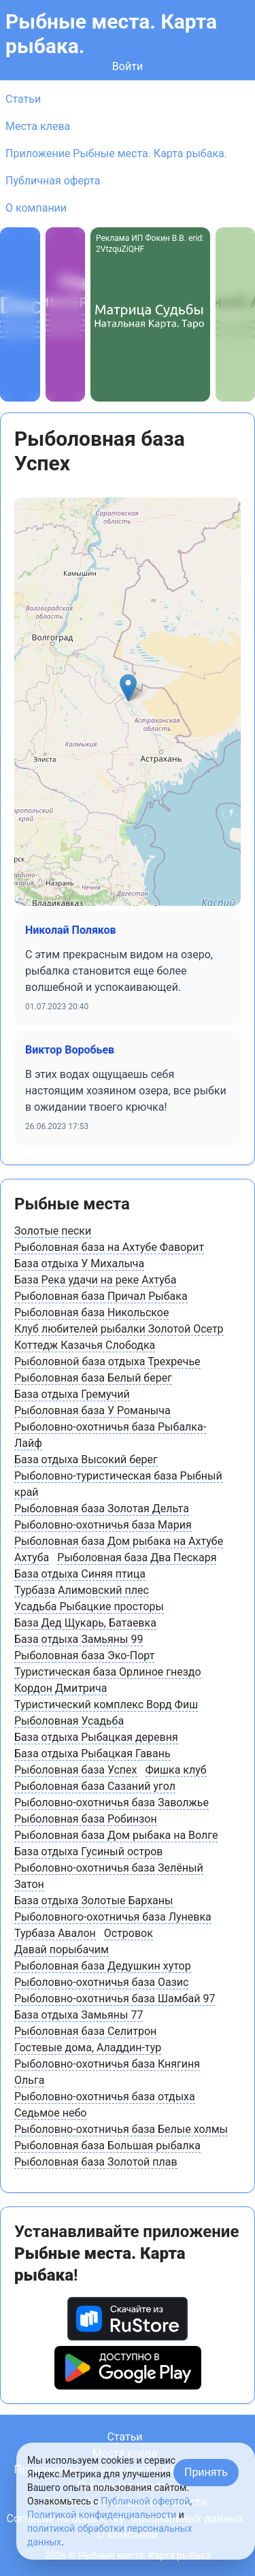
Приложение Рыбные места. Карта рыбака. (116, 153)
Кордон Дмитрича (60, 1688)
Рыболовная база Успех (75, 1769)
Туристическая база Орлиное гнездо (107, 1671)
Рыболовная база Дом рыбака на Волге (116, 1835)
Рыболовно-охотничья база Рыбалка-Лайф (110, 1435)
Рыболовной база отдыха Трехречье (107, 1361)
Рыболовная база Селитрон (85, 2031)
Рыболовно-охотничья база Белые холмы (121, 2129)
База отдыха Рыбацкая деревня (96, 1737)
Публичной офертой (145, 2501)
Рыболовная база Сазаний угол (94, 1786)
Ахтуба (31, 1557)
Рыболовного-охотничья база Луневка (112, 1916)
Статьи (23, 99)
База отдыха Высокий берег (86, 1459)
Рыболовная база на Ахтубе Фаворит (109, 1247)
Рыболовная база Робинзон (85, 1818)
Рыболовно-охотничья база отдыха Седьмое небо (104, 2104)
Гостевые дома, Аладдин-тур (87, 2047)
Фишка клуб (176, 1769)
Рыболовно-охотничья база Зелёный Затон (108, 1876)
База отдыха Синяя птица (80, 1573)
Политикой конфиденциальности (101, 2514)
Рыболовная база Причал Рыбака (101, 1296)
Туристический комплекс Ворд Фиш (106, 1704)
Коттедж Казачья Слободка (84, 1345)
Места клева (37, 126)
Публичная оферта (53, 180)
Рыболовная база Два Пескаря (136, 1557)
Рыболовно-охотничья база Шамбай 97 (114, 1998)
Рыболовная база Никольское (91, 1312)
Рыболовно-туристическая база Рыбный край (118, 1484)
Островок (128, 1933)
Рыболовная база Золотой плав (95, 2161)
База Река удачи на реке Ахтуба (95, 1279)
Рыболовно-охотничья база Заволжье (111, 1802)
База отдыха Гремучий (72, 1394)
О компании (36, 207)
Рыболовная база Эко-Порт (84, 1655)
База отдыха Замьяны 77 (78, 2014)
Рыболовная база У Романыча (92, 1410)
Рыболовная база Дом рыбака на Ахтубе (118, 1541)
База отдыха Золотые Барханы (93, 1900)
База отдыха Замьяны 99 (78, 1639)
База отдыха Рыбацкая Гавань (92, 1753)
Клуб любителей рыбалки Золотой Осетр (119, 1328)
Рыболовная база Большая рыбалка (107, 2145)
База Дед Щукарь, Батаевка (85, 1622)
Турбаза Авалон (55, 1933)
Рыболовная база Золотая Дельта (101, 1508)
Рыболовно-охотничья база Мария (103, 1524)
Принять (206, 2472)
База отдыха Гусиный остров (88, 1851)
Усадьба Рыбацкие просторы (89, 1606)
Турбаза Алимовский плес (81, 1590)
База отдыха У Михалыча (79, 1263)
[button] (128, 688)
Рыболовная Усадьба (69, 1720)
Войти (127, 66)
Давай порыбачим (61, 1949)
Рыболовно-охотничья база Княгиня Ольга (107, 2072)
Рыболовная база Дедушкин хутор (102, 1965)
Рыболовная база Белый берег (93, 1377)
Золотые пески (52, 1230)
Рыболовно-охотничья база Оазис (101, 1982)
